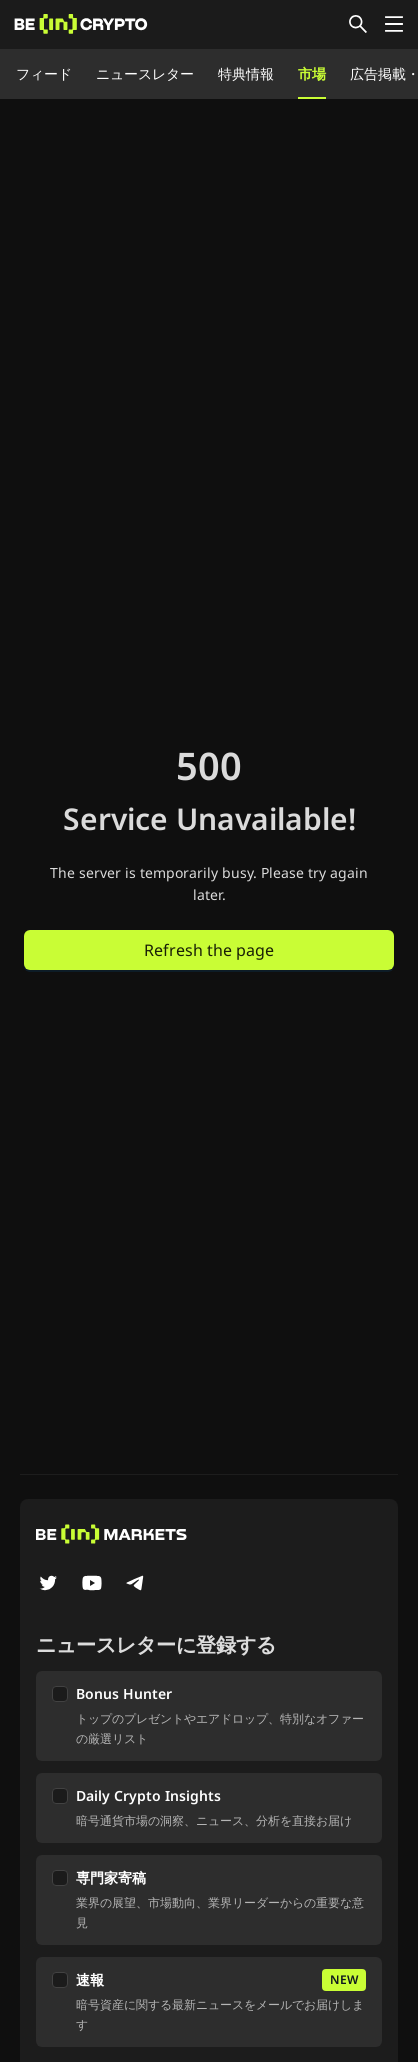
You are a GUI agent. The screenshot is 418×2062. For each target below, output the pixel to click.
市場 (312, 73)
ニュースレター (145, 73)
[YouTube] (92, 1585)
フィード (44, 73)
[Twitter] (48, 1585)
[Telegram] (136, 1585)
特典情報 (246, 73)
